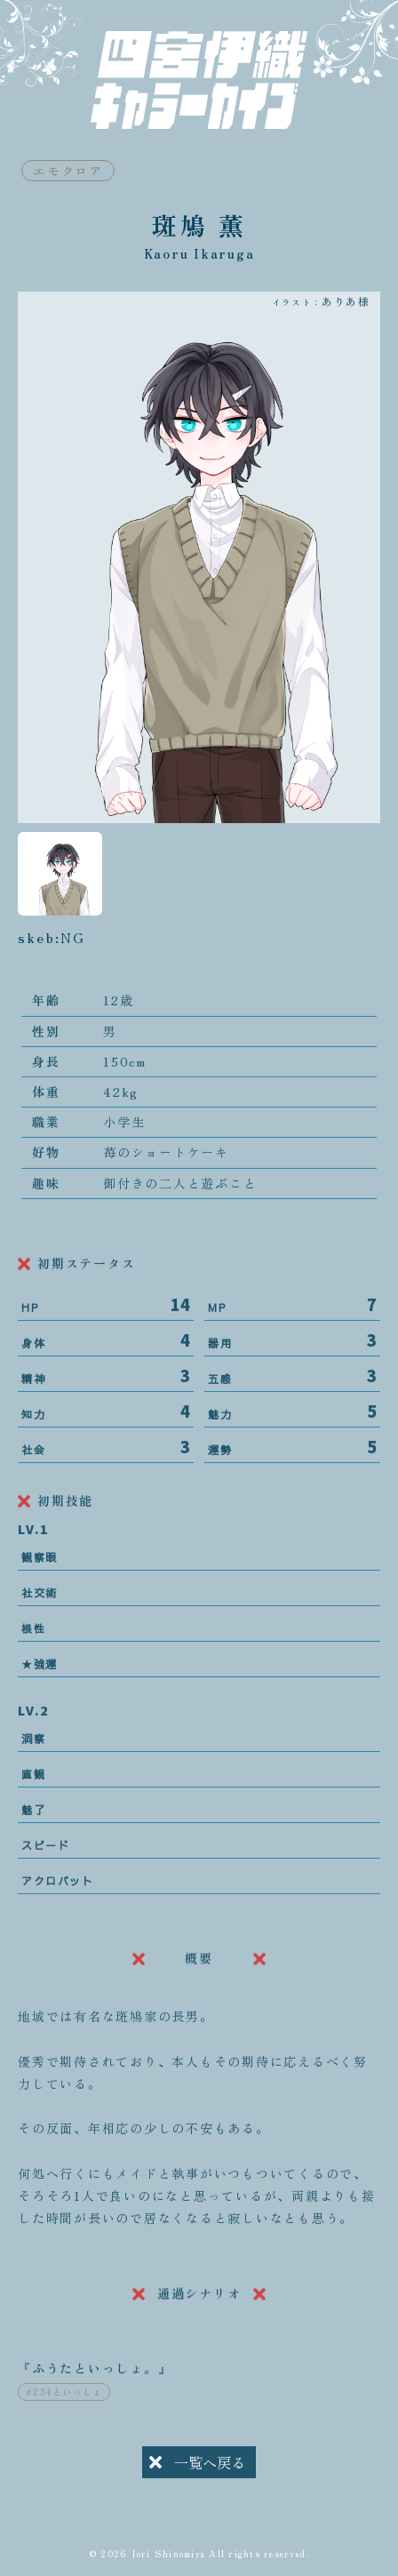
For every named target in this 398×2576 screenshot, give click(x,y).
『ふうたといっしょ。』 (94, 2382)
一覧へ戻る (197, 2465)
